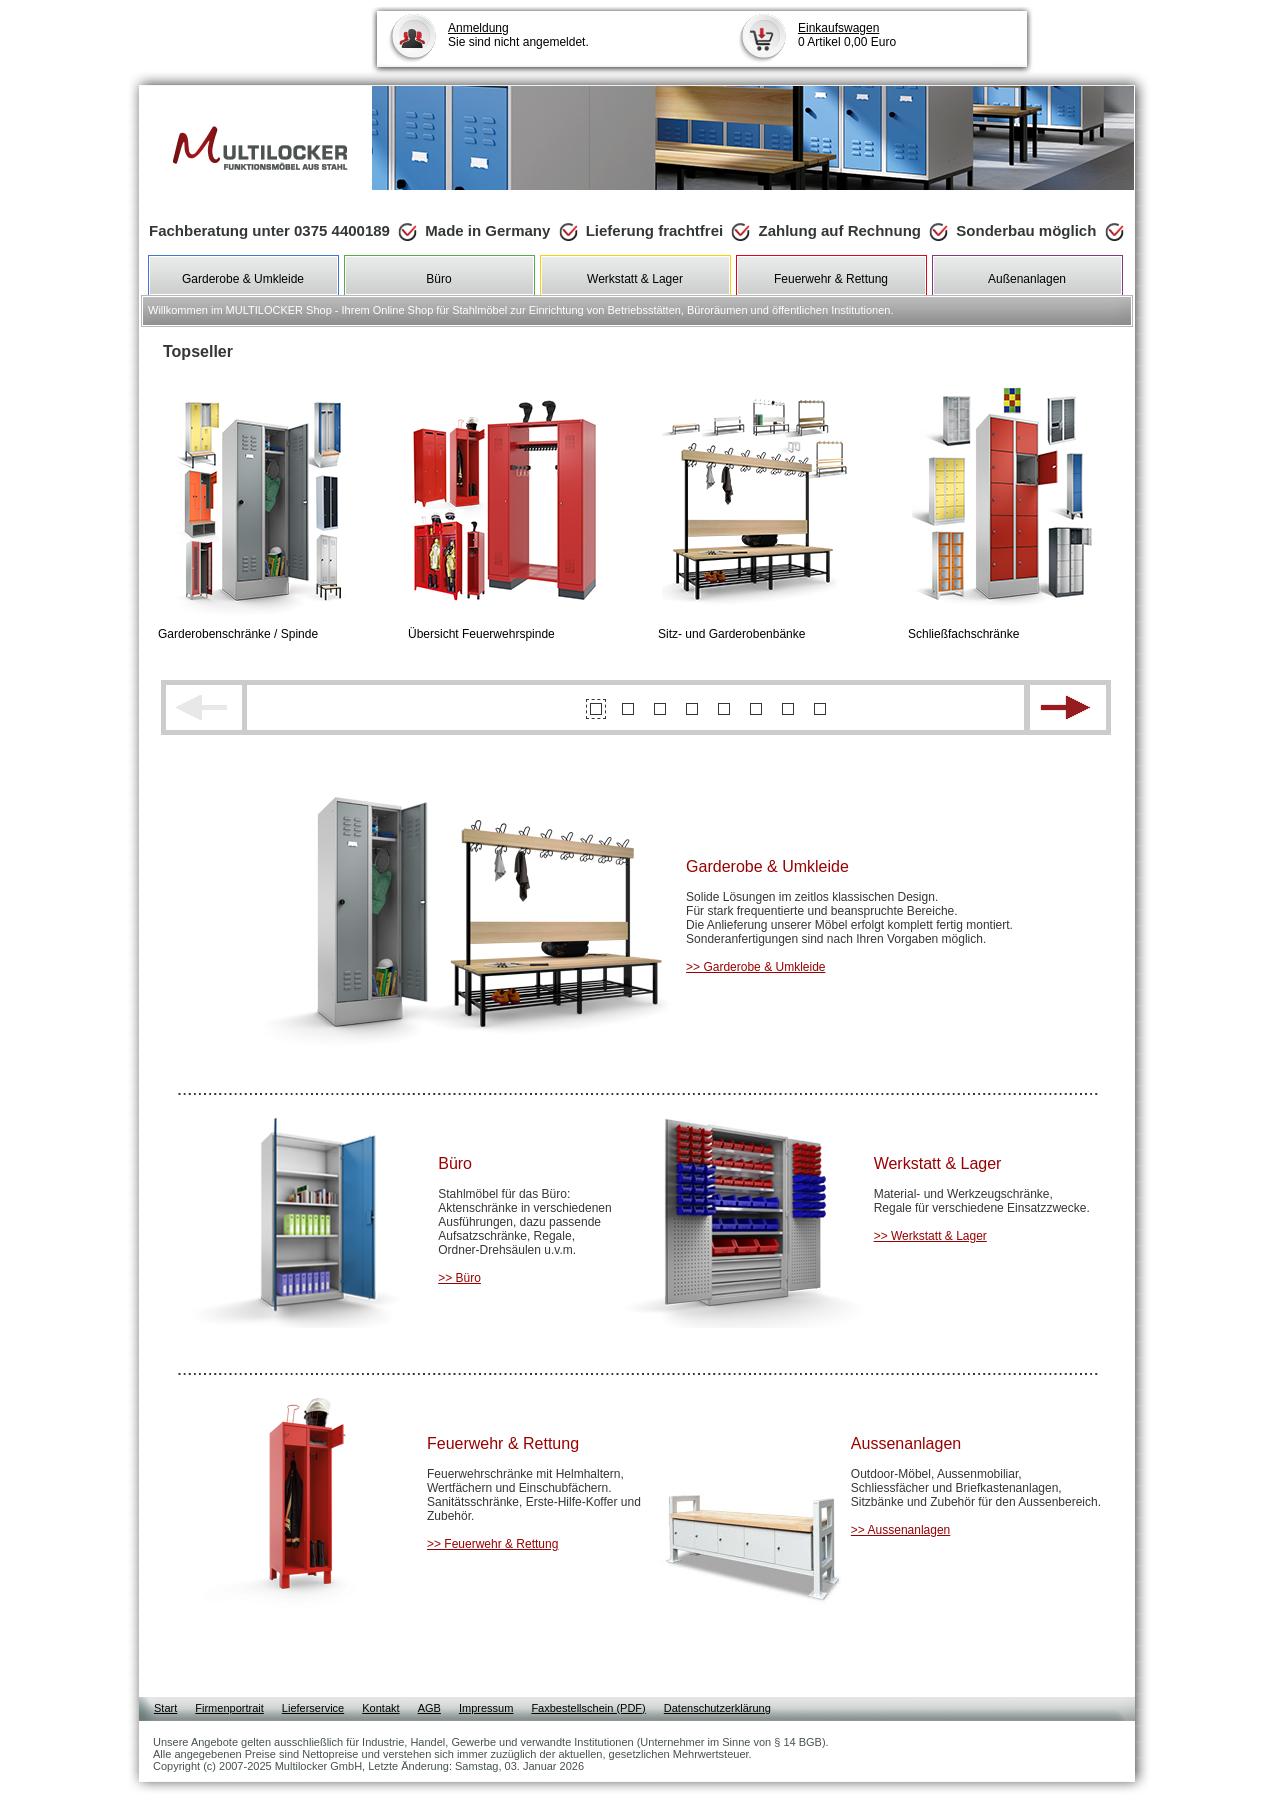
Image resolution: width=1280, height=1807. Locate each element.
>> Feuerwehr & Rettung (492, 1544)
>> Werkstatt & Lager (930, 1236)
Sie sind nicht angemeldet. (518, 35)
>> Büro (459, 1278)
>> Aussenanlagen (900, 1530)
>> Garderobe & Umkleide (755, 967)
